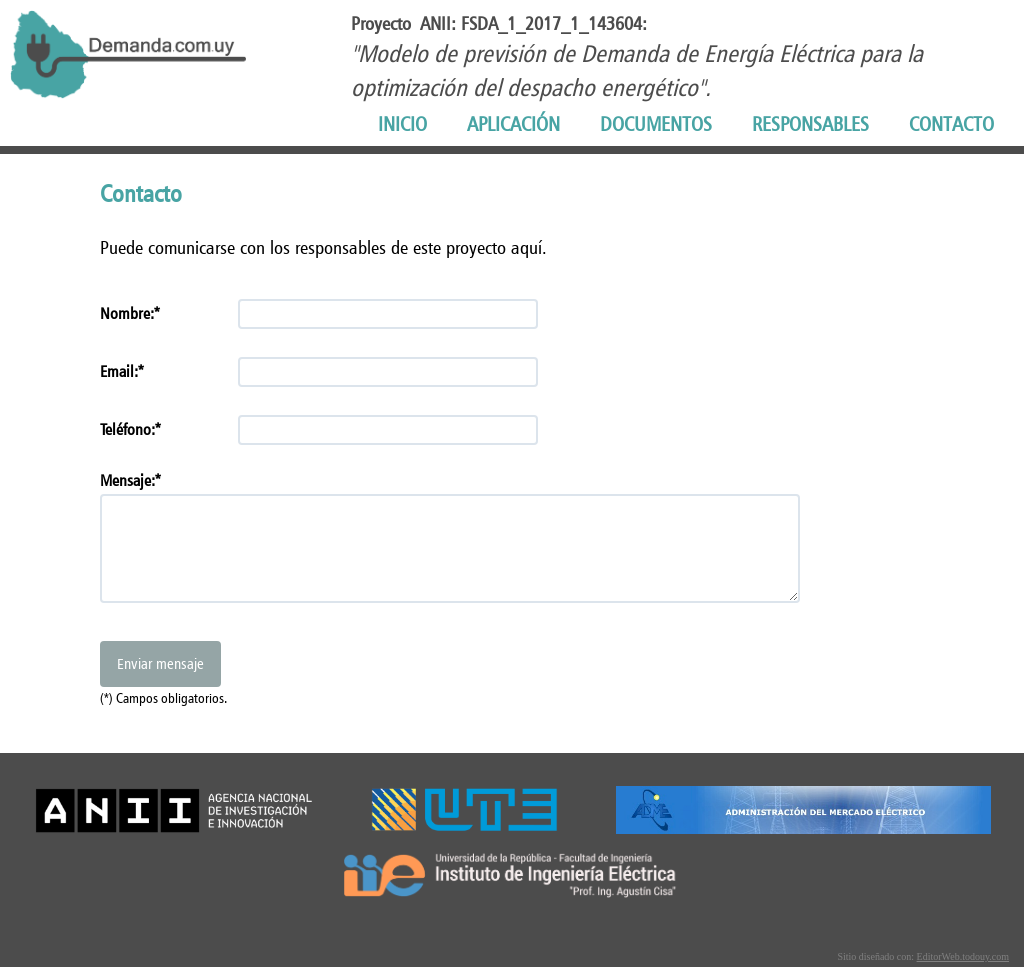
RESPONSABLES (810, 124)
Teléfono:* (130, 429)
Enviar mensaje (160, 663)
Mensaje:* (130, 481)
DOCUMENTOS (656, 124)
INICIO (402, 124)
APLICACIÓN (513, 124)
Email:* (122, 371)
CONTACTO (951, 124)
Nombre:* (130, 313)
